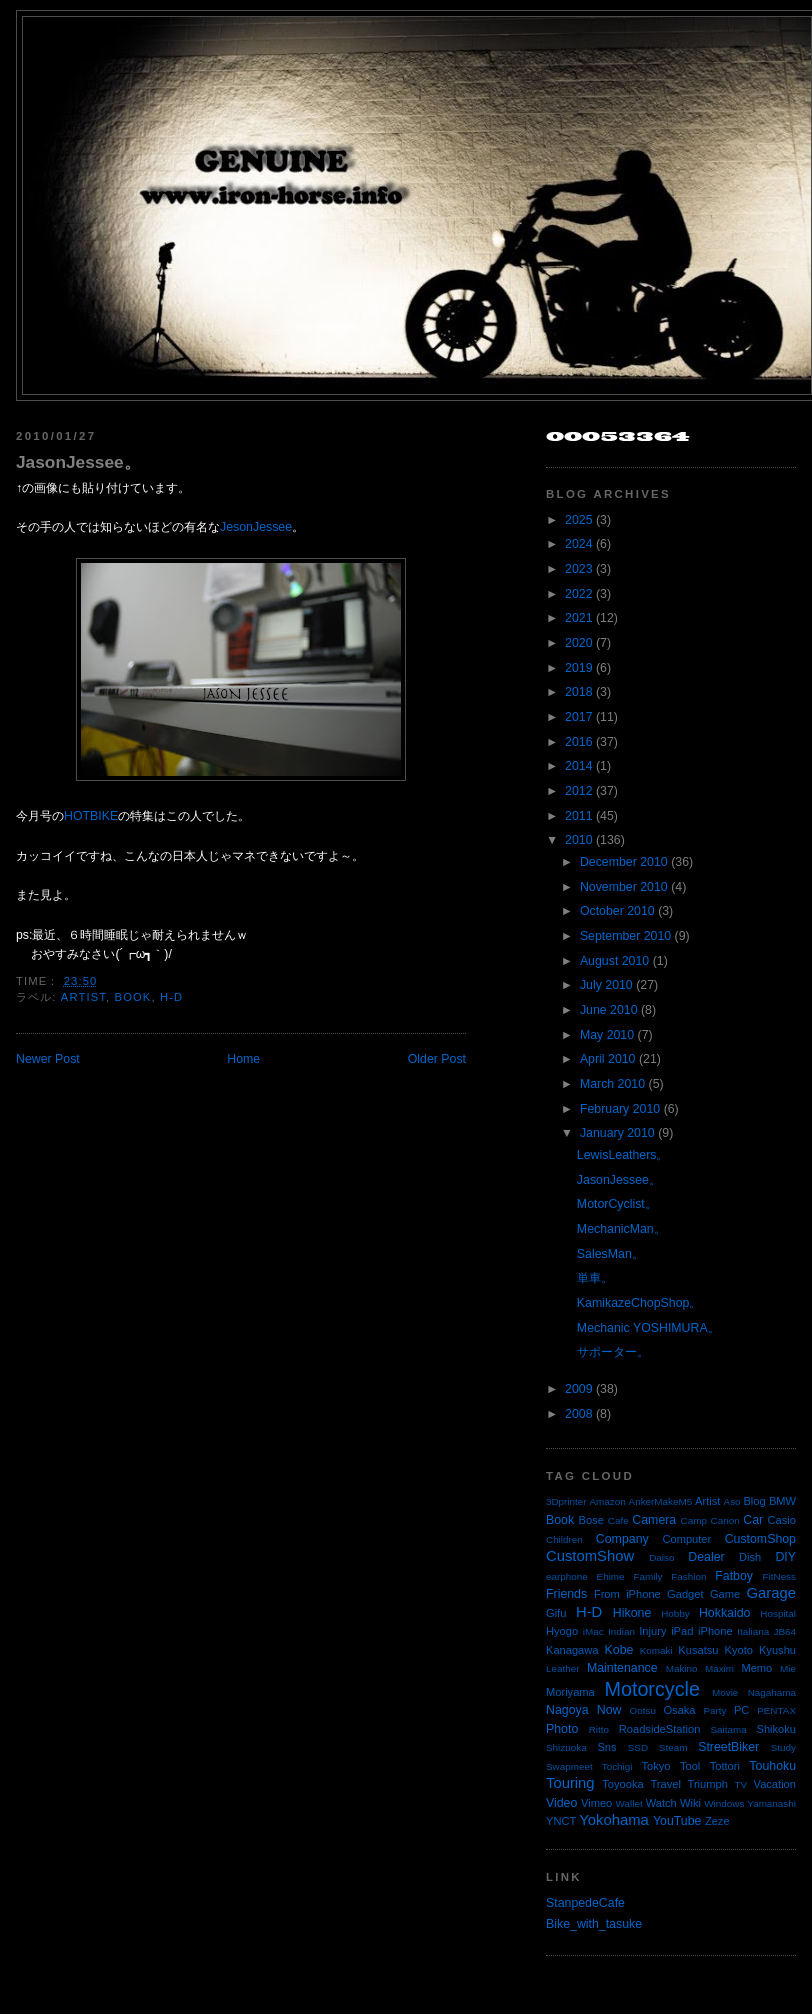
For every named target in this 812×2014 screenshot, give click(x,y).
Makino (682, 1668)
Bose (590, 1520)
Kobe (619, 1650)
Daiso (661, 1557)
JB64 (785, 1631)
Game (725, 1594)
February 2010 (620, 1109)
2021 (578, 618)
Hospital (778, 1613)
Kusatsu (698, 1650)
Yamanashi (771, 1803)
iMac (593, 1631)
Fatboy (734, 1576)
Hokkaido (724, 1613)
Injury (652, 1631)
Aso (732, 1501)
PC (741, 1710)
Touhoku (772, 1766)
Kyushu (777, 1650)
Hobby (675, 1613)
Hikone (632, 1613)
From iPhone (627, 1594)
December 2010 (624, 862)
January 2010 (617, 1133)
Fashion (688, 1576)
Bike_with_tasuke (594, 1924)
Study (783, 1747)
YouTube (677, 1821)
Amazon (607, 1501)
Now (609, 1710)
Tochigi (617, 1766)
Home (243, 1059)
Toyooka (622, 1784)
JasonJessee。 (78, 462)
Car (753, 1520)
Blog (754, 1501)
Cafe (618, 1520)
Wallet (629, 1803)
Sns (606, 1747)
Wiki (690, 1803)
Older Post (437, 1059)
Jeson (236, 527)
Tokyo (656, 1766)
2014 (578, 766)
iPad (682, 1631)
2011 (578, 816)
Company (622, 1539)
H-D (171, 997)
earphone (567, 1576)
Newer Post (48, 1059)
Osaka (679, 1710)
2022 (578, 594)
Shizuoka (566, 1747)
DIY (785, 1557)
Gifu (556, 1613)
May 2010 (607, 1035)
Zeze (717, 1821)
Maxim (719, 1668)
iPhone (715, 1631)
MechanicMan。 (621, 1229)
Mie (788, 1668)
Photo (562, 1729)
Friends (566, 1594)
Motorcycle (651, 1689)
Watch (661, 1803)
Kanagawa (572, 1650)
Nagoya (567, 1710)
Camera (654, 1520)
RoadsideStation (660, 1729)
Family (647, 1576)
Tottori (725, 1766)
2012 (578, 791)
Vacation (775, 1784)
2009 (578, 1389)
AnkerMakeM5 (661, 1501)
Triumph (708, 1784)
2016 (578, 742)
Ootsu (643, 1710)
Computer (686, 1539)
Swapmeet (569, 1766)
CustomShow (590, 1556)
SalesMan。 (610, 1254)
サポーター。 (613, 1352)
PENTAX (776, 1710)
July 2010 (606, 985)
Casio (782, 1520)
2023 (578, 569)
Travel (665, 1784)
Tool (690, 1766)
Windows (724, 1803)
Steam (673, 1747)
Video (561, 1803)
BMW (782, 1501)
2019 (578, 668)
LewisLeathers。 (623, 1155)
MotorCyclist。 (617, 1204)
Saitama (728, 1729)
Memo (756, 1668)
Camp (694, 1520)
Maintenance (622, 1668)
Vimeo (596, 1803)
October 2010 (617, 911)
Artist (83, 997)
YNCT (561, 1821)
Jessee (272, 527)
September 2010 (625, 936)
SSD (638, 1747)
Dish (750, 1557)
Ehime (611, 1576)
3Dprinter (566, 1501)
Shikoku (776, 1729)
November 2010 (624, 887)
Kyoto (739, 1650)
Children (564, 1539)
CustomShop (760, 1539)
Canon (725, 1520)
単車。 (595, 1278)
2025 (578, 520)
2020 (578, 643)
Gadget (685, 1594)
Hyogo (562, 1631)
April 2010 (608, 1059)
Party (714, 1710)
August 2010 (614, 961)
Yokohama (613, 1820)
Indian (621, 1631)
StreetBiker (728, 1747)
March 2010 (612, 1084)
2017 (578, 717)
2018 (578, 692)
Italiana (753, 1631)
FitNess (779, 1576)
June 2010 (609, 1010)
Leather (563, 1668)
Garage (771, 1593)
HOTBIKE (91, 816)
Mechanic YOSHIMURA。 (648, 1328)
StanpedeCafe (585, 1903)
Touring (570, 1783)
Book (133, 997)
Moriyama (570, 1692)
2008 (578, 1414)
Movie (725, 1692)
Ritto (599, 1729)
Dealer (706, 1557)
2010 (578, 840)
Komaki (656, 1650)
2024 (578, 544)
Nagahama (772, 1692)
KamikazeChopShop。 (639, 1303)
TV (741, 1784)
